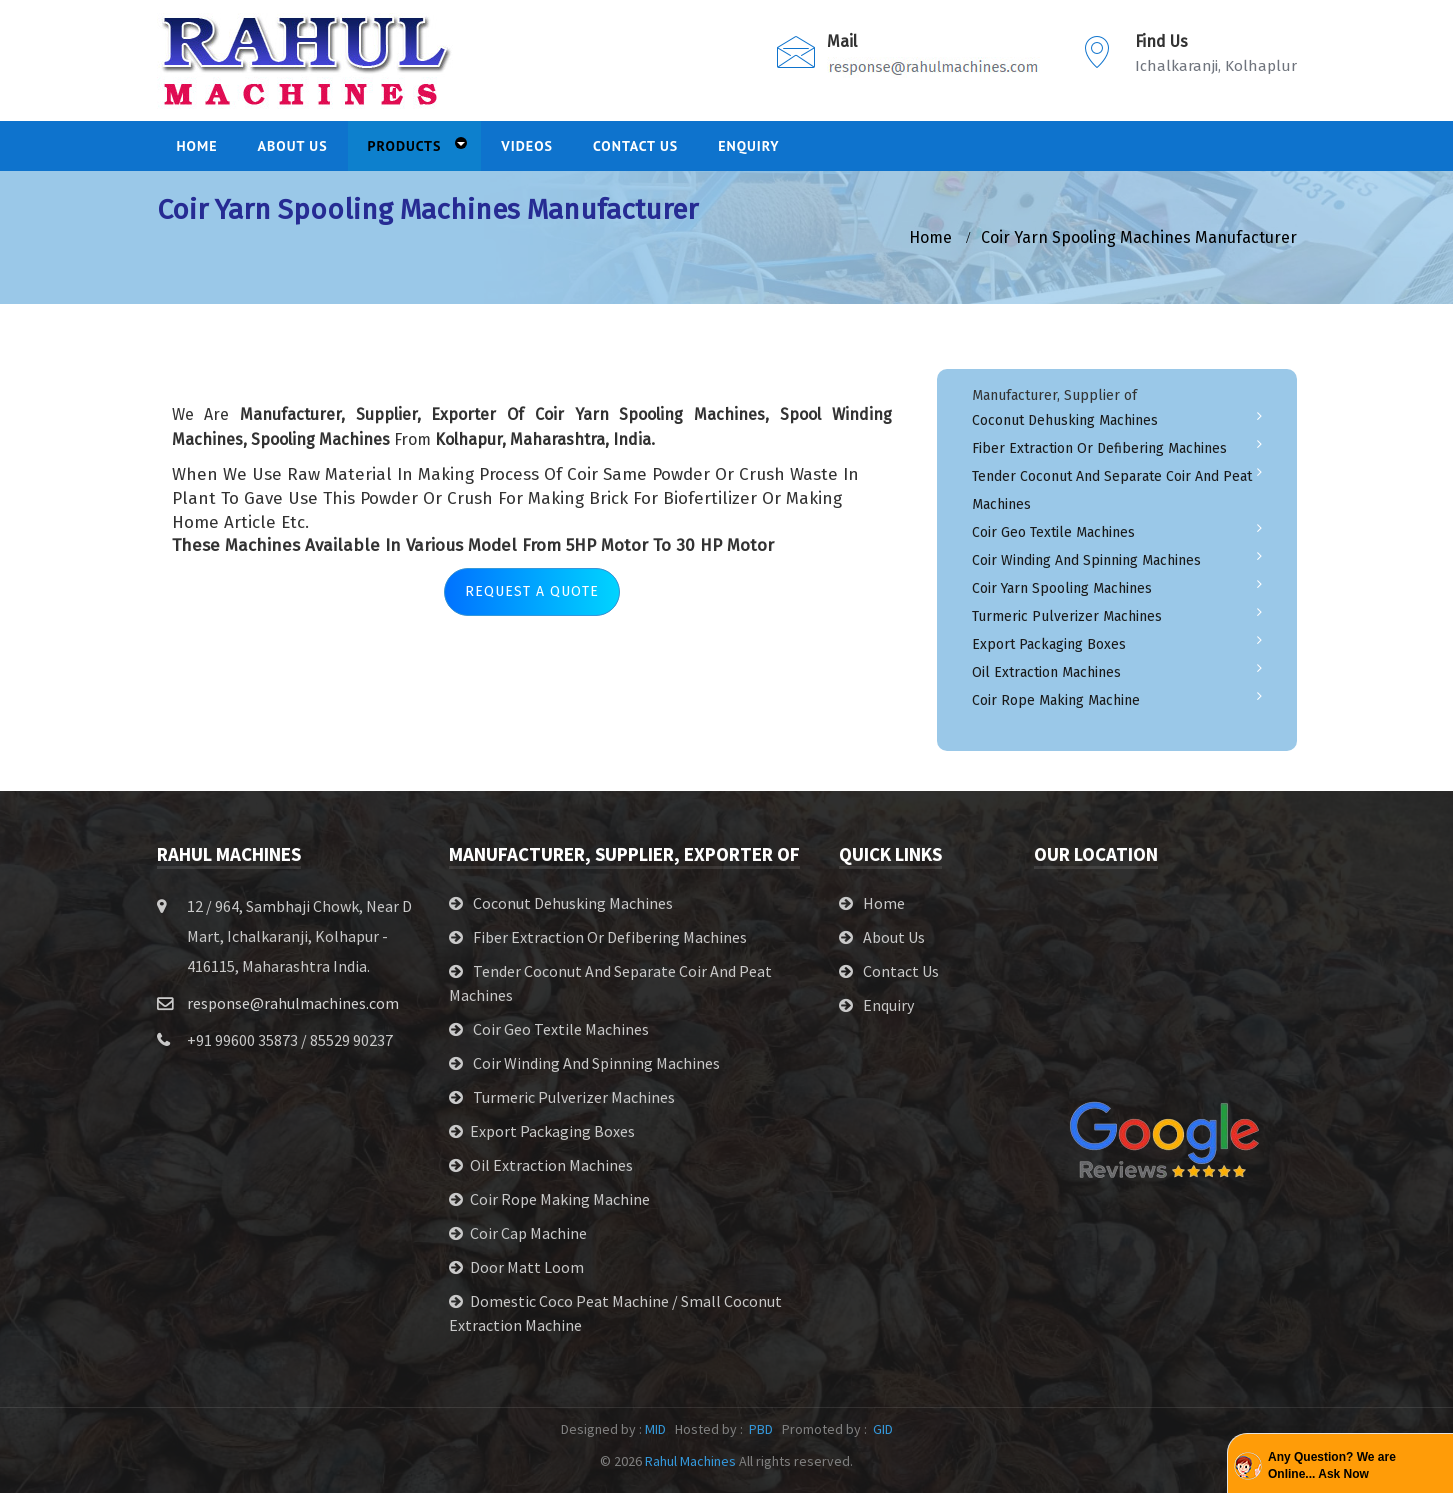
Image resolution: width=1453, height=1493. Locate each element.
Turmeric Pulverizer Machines (1067, 616)
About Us (894, 937)
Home (884, 903)
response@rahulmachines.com (293, 1003)
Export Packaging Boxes (1049, 644)
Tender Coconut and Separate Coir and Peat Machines (1112, 490)
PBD (761, 1429)
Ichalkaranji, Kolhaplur (1216, 66)
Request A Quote (532, 591)
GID (881, 1429)
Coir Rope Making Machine (1056, 700)
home (930, 237)
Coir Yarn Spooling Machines (1062, 588)
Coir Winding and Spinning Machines (1086, 560)
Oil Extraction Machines (1046, 672)
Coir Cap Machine (528, 1233)
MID (655, 1429)
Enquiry (749, 146)
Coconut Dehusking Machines (1065, 420)
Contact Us (635, 146)
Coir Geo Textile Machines (1053, 532)
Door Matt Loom (527, 1267)
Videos (527, 146)
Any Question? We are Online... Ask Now (1332, 1465)
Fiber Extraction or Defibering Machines (1099, 448)
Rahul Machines (690, 1461)
